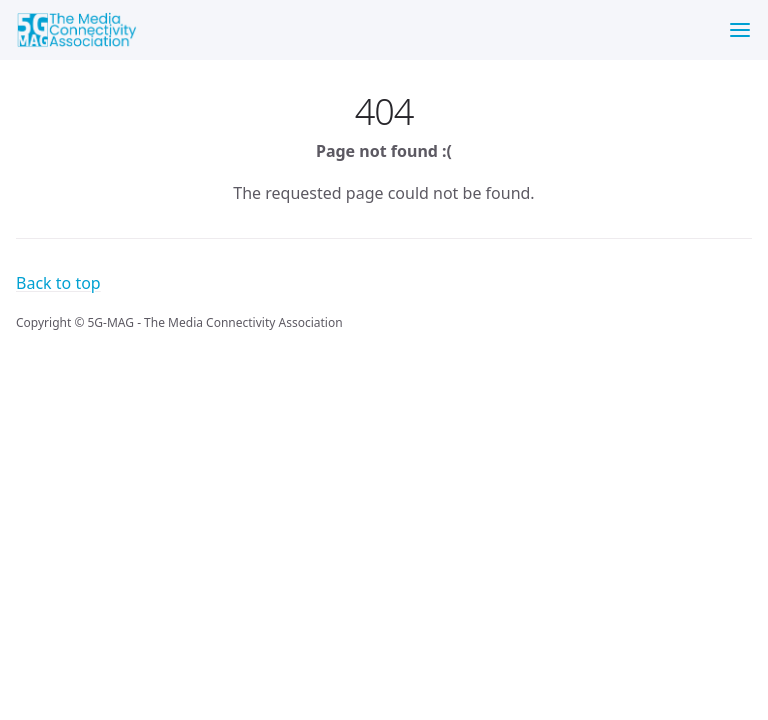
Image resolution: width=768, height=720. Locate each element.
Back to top (58, 283)
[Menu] (740, 30)
